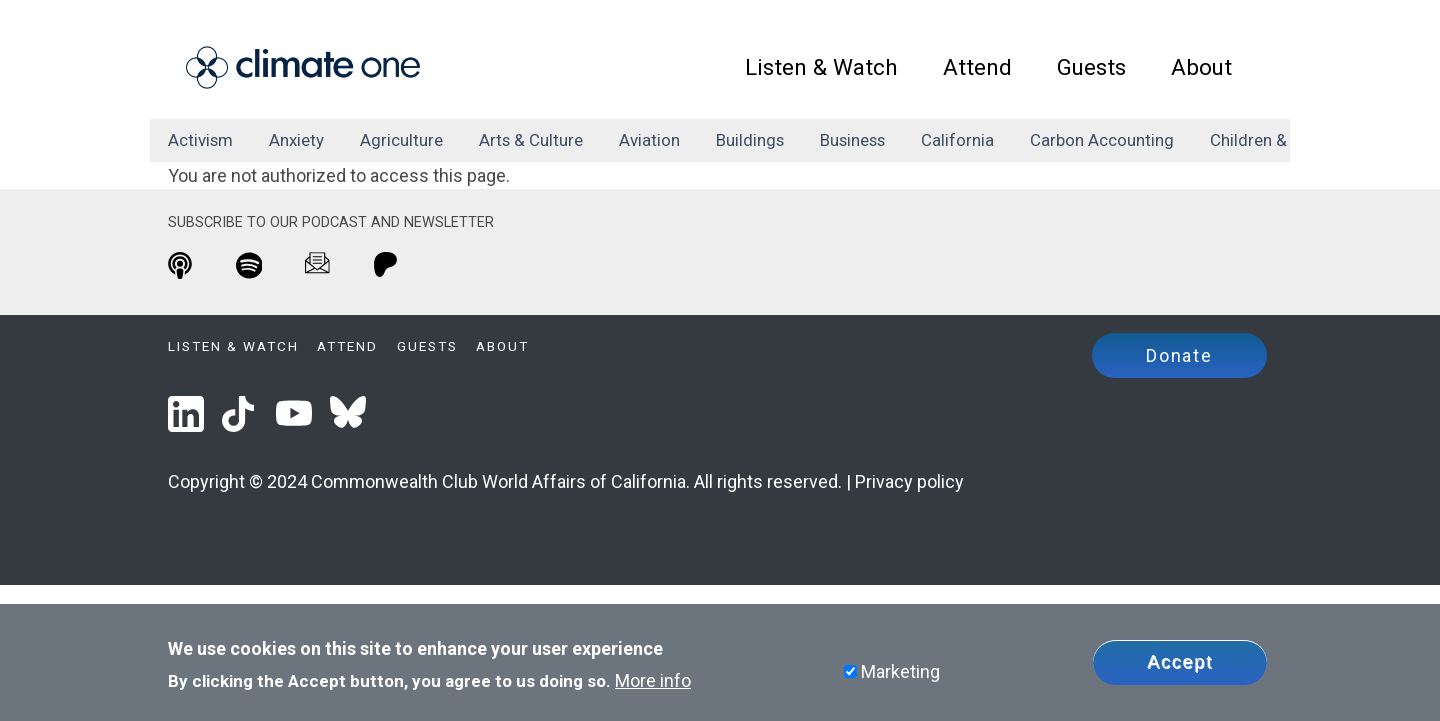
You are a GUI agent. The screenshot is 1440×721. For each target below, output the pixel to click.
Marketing (900, 671)
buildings (750, 140)
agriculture (401, 140)
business (852, 140)
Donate (1179, 355)
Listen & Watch (821, 67)
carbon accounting (1102, 140)
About (1201, 67)
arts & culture (531, 140)
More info (653, 680)
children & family (1275, 140)
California (957, 140)
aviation (649, 140)
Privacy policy (909, 481)
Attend (977, 67)
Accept (1180, 662)
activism (200, 140)
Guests (1091, 67)
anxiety (296, 140)
